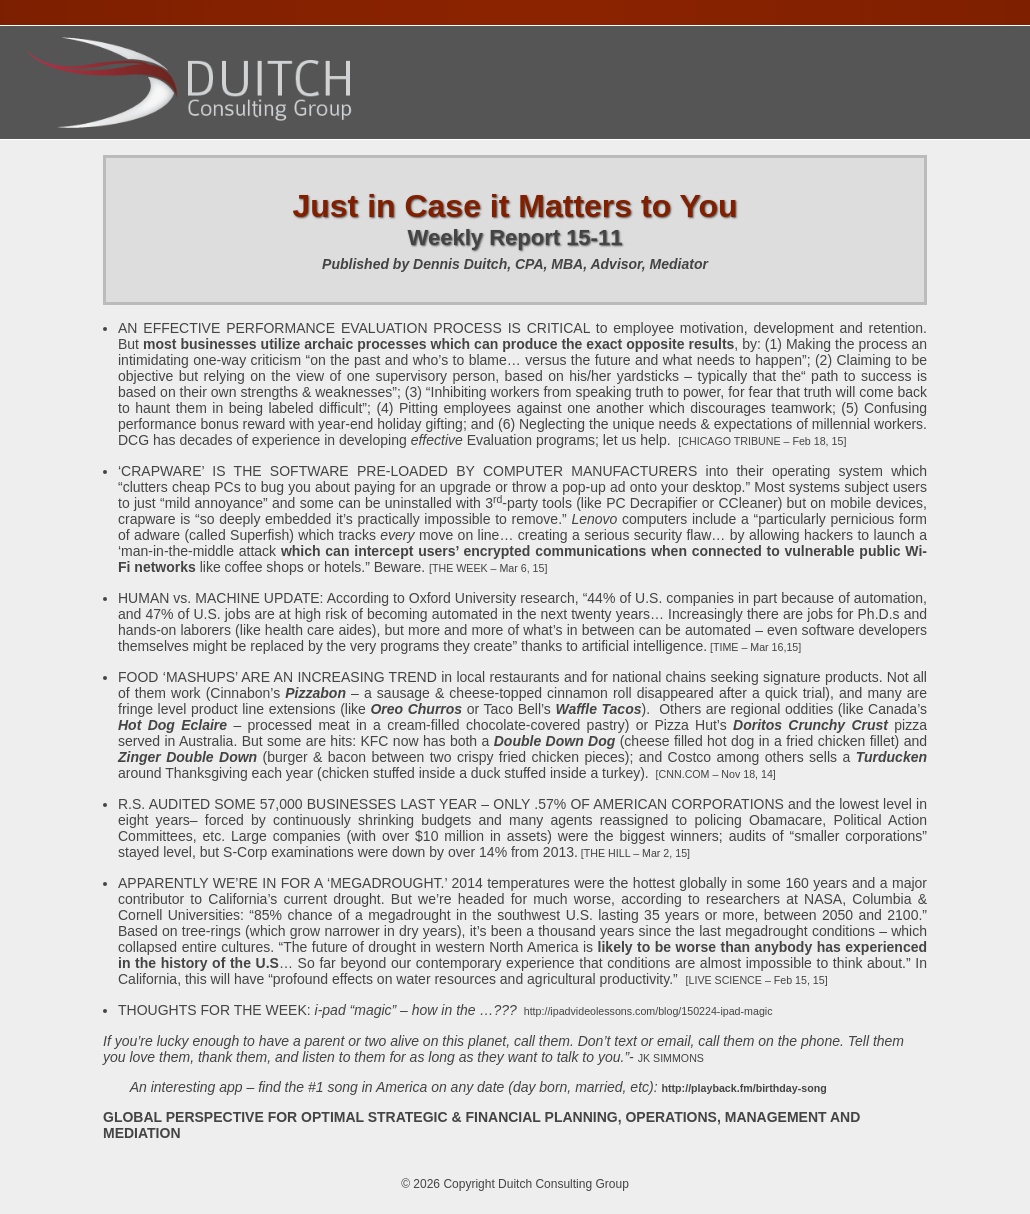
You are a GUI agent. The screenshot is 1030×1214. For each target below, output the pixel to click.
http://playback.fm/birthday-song (744, 1088)
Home (52, 148)
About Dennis (147, 148)
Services (258, 148)
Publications (586, 148)
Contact (693, 148)
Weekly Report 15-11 (515, 237)
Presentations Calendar (414, 148)
